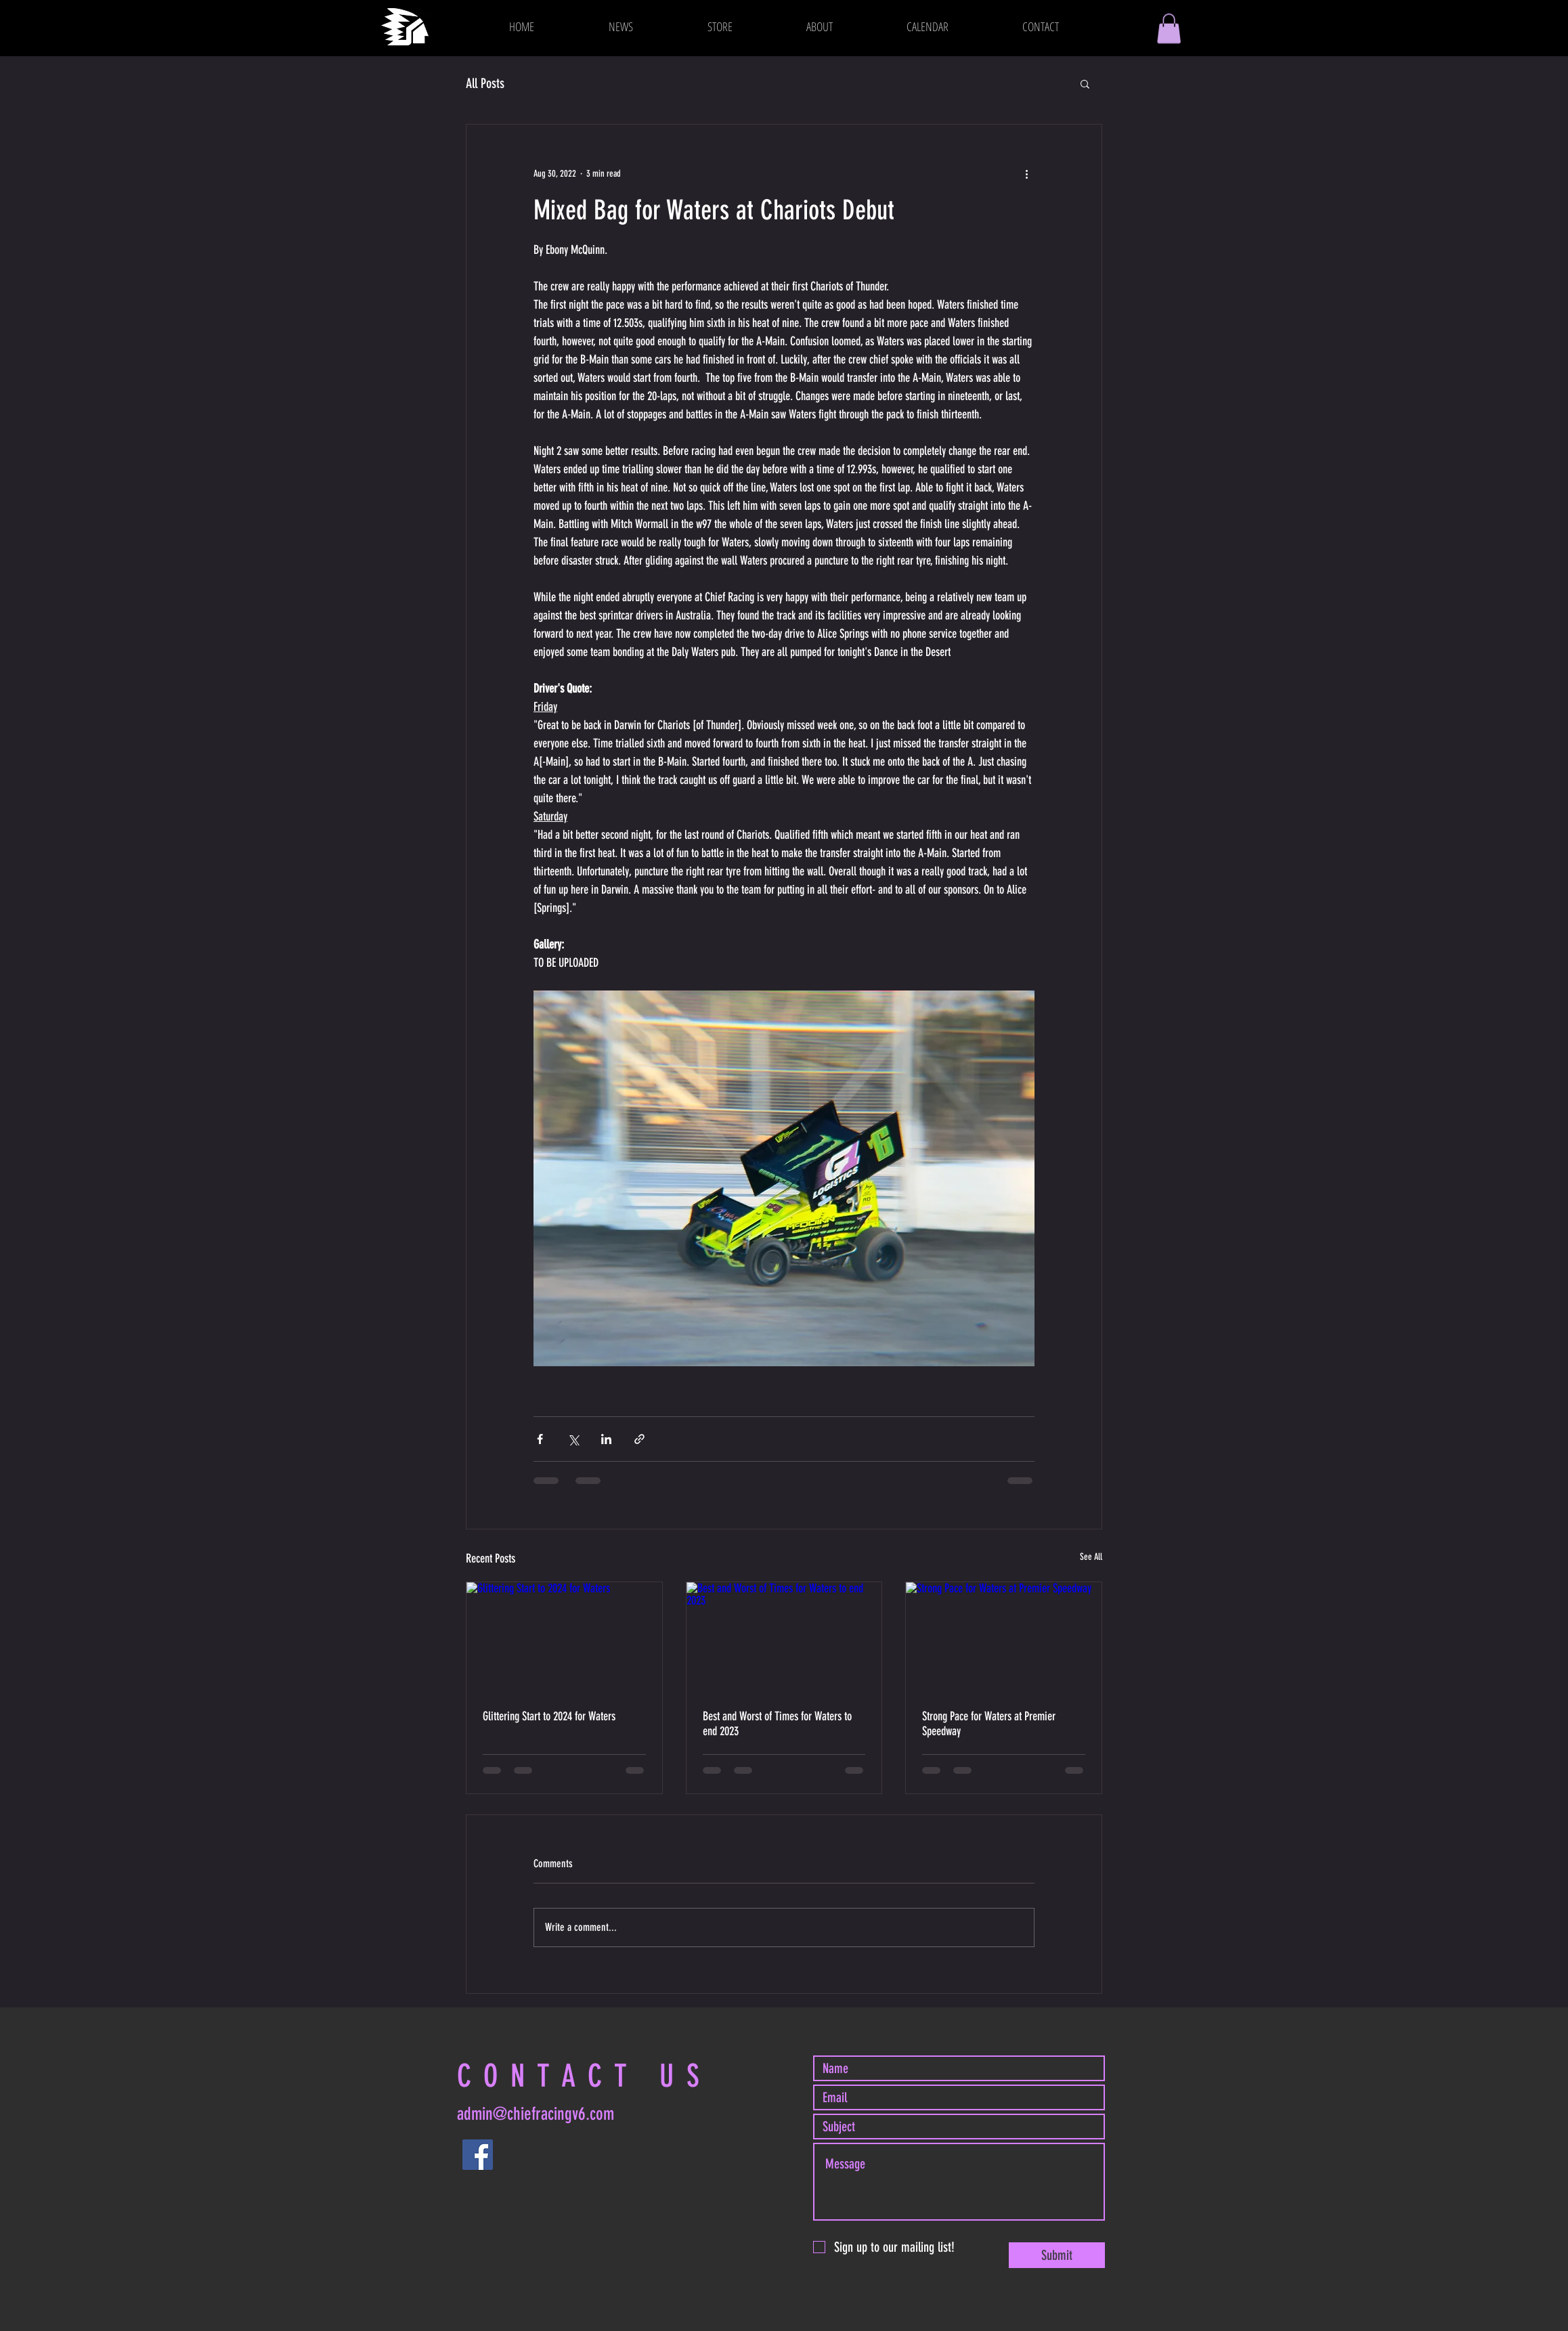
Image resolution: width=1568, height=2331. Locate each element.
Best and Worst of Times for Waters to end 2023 (777, 1724)
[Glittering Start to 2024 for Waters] (564, 1637)
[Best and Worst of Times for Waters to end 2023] (784, 1637)
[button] (1168, 28)
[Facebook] (477, 2154)
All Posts (485, 83)
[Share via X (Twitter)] (573, 1439)
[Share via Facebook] (539, 1439)
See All (1091, 1557)
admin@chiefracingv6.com (535, 2114)
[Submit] (1057, 2255)
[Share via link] (639, 1439)
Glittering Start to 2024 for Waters (549, 1716)
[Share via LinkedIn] (606, 1439)
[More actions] (1026, 173)
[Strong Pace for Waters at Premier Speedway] (1004, 1637)
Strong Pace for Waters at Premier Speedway (988, 1724)
